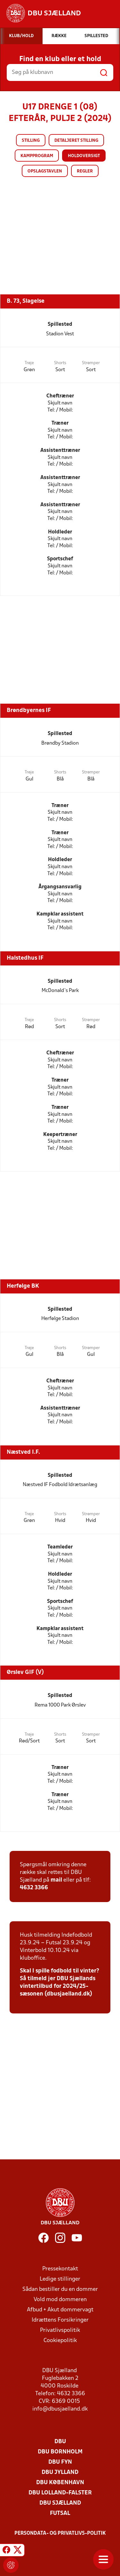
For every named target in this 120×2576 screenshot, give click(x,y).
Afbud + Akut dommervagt (60, 2310)
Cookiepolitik (60, 2340)
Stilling (31, 141)
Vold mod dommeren (60, 2299)
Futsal (60, 2513)
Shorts (60, 363)
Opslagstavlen (45, 171)
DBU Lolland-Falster (60, 2493)
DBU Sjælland (60, 2503)
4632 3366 (34, 1888)
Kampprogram (36, 156)
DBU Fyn (60, 2462)
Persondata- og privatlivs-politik (60, 2533)
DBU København (60, 2482)
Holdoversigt (84, 156)
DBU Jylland (60, 2472)
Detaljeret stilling (76, 141)
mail (56, 1880)
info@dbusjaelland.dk (60, 2409)
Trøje (29, 363)
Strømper (91, 363)
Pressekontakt (60, 2269)
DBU (60, 2441)
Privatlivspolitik (60, 2330)
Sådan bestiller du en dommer (60, 2289)
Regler (85, 171)
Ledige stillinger (60, 2279)
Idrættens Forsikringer (60, 2320)
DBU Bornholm (60, 2452)
